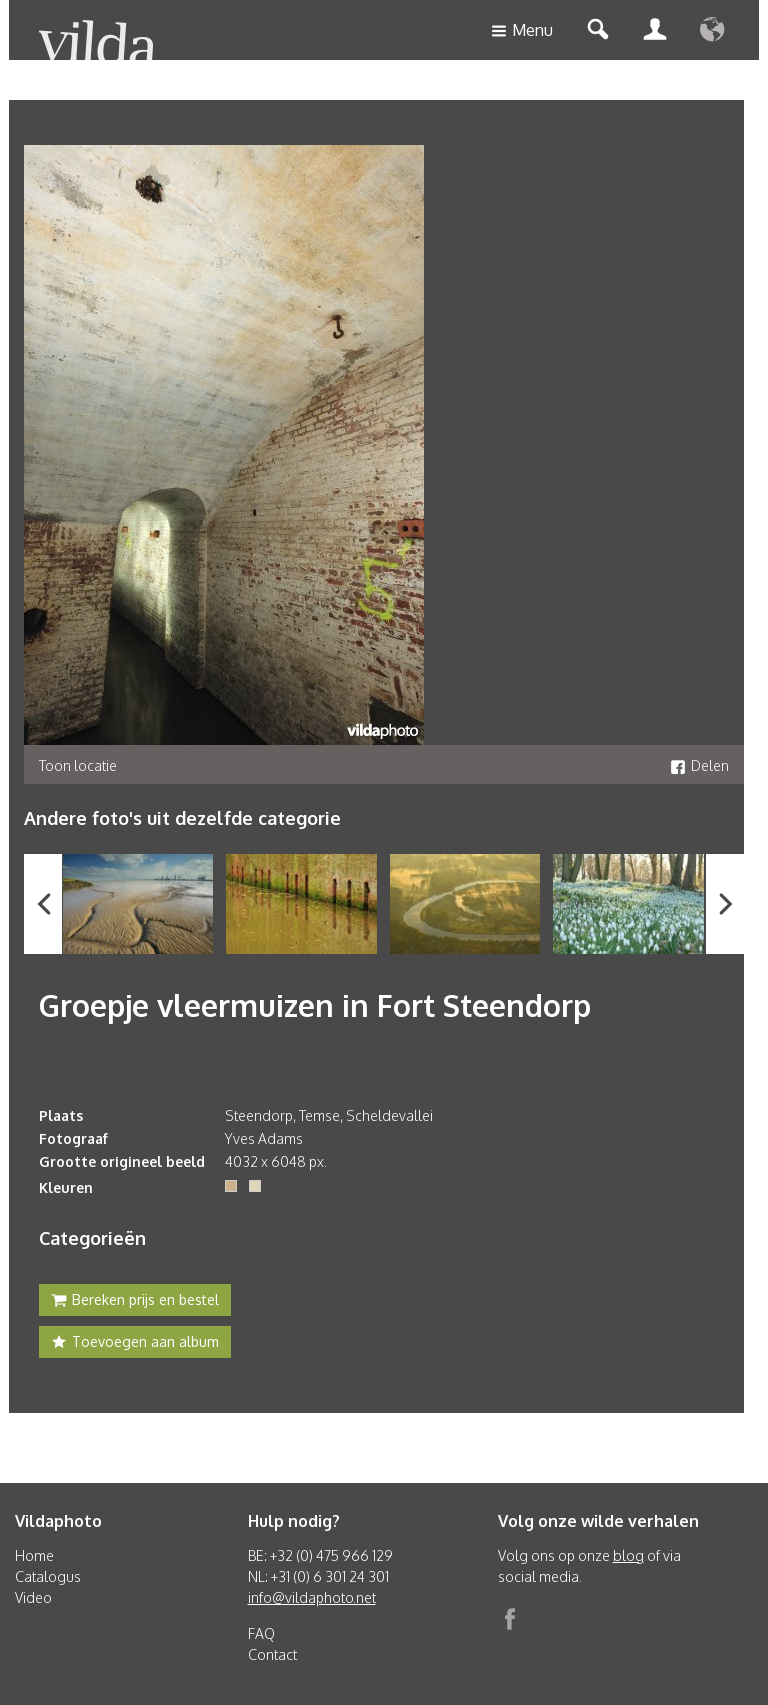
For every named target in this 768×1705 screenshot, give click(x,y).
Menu (522, 31)
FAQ (261, 1633)
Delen (699, 765)
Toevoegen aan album (135, 1344)
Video (33, 1597)
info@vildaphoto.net (312, 1597)
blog (628, 1555)
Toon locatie (78, 765)
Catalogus (48, 1576)
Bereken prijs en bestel (135, 1302)
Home (34, 1555)
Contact (272, 1654)
